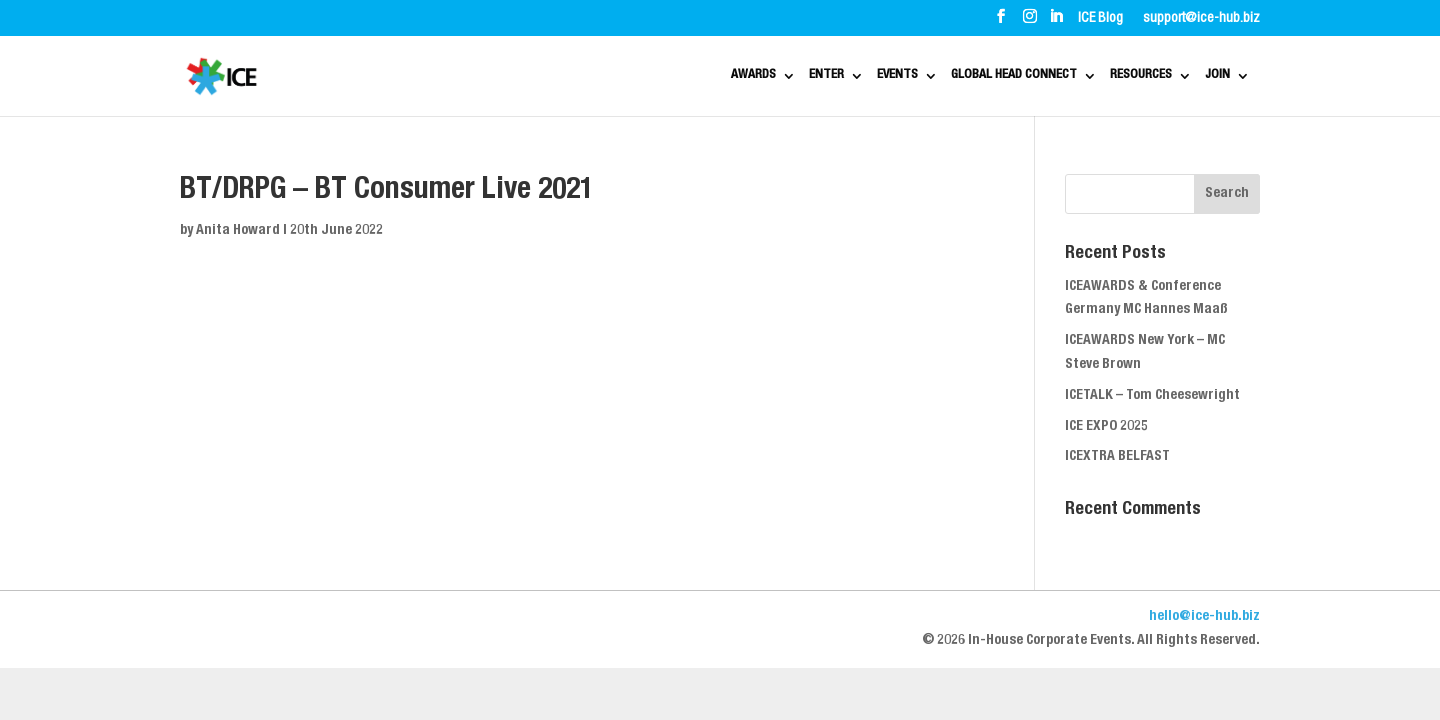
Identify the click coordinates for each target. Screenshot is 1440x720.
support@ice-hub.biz (1201, 19)
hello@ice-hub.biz (1204, 617)
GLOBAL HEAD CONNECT (956, 76)
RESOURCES (1123, 76)
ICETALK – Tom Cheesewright (1152, 396)
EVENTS (802, 76)
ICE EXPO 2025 (1106, 427)
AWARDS (612, 76)
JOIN (1224, 76)
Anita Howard (238, 231)
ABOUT (249, 18)
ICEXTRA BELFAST (1117, 457)
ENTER (708, 76)
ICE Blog (1100, 19)
